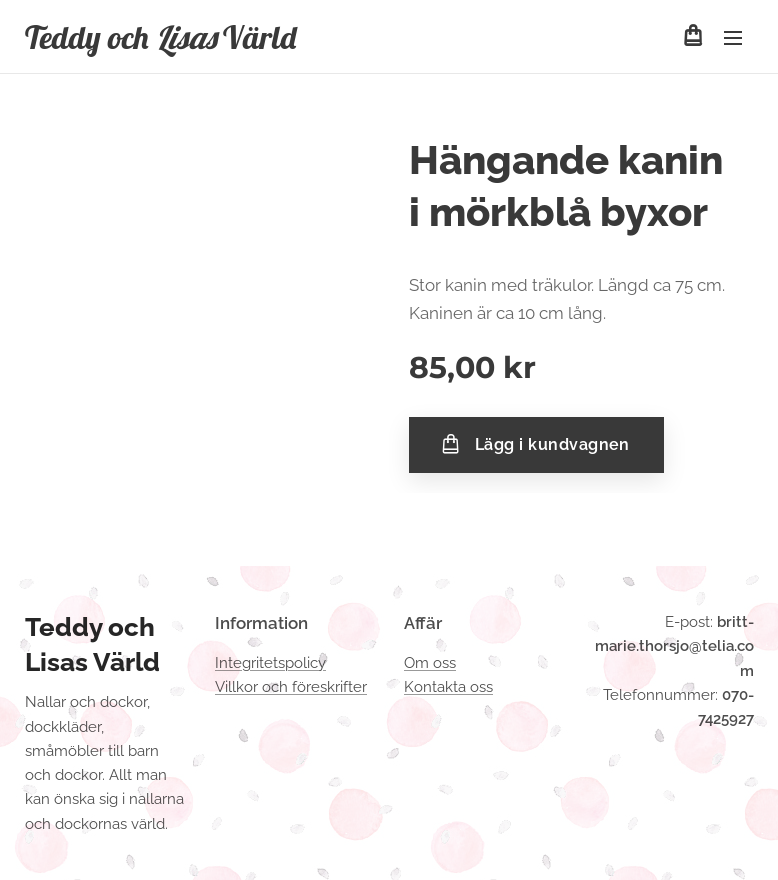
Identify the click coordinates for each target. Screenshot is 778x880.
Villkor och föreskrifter (291, 687)
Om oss (430, 663)
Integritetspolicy (270, 663)
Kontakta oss (448, 687)
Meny (733, 38)
